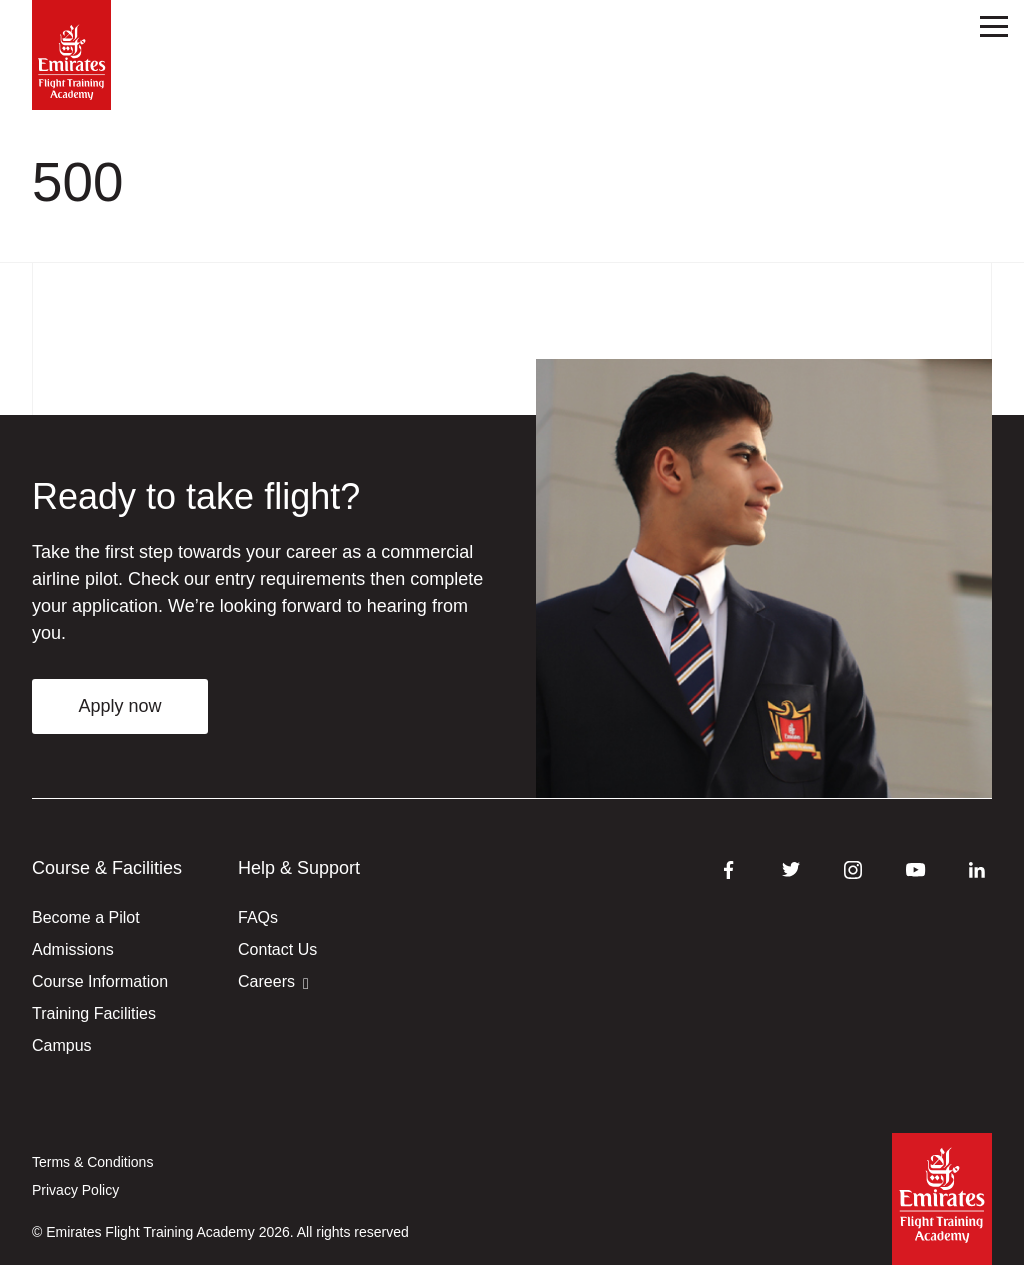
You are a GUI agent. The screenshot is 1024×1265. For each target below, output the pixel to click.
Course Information (100, 981)
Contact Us (277, 949)
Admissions (73, 949)
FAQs (258, 917)
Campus (62, 1045)
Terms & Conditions (92, 1162)
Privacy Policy (75, 1190)
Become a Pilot (86, 917)
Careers (273, 982)
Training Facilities (94, 1013)
